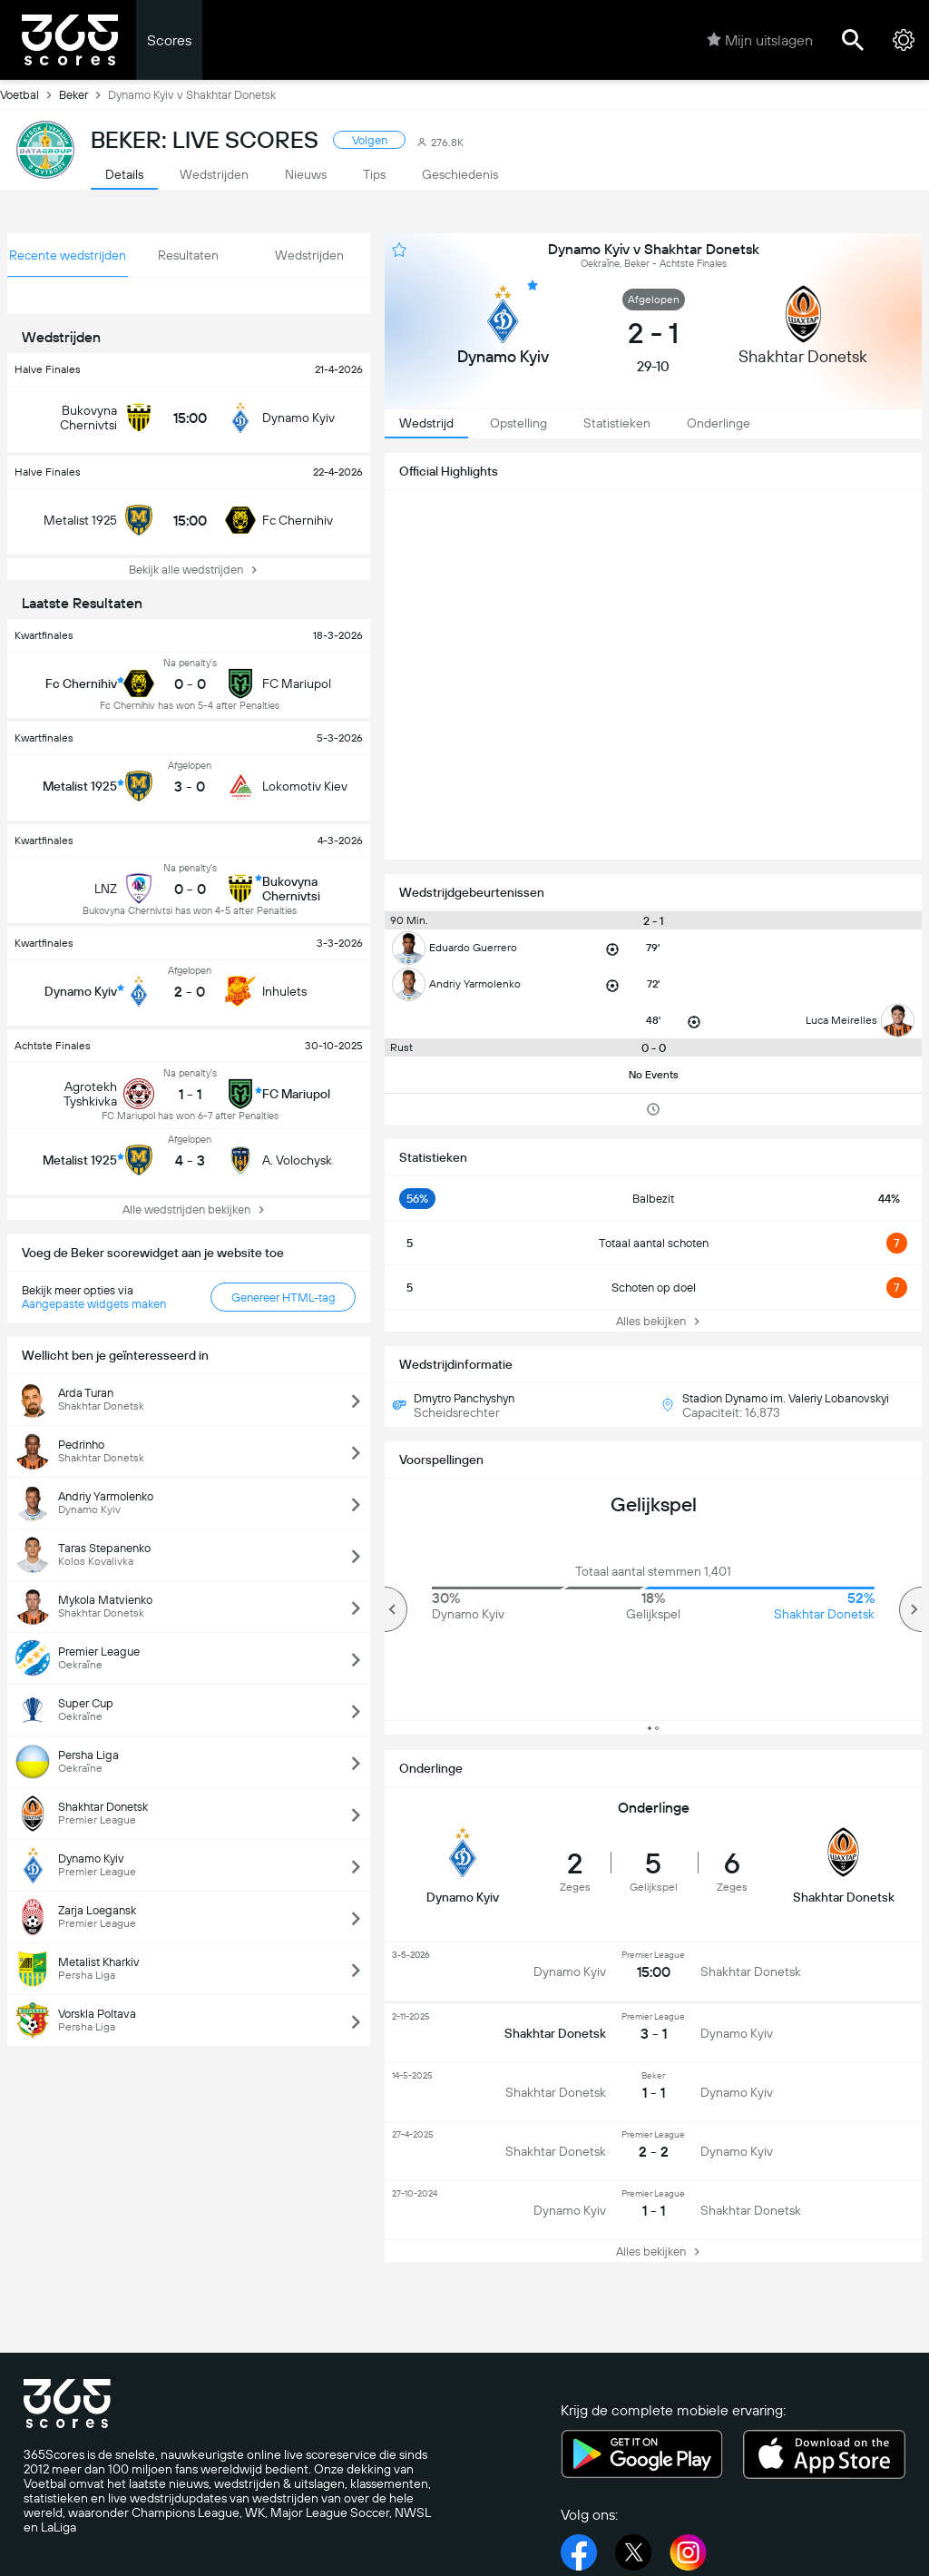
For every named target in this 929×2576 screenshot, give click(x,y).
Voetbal (29, 94)
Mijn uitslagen (760, 40)
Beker (83, 94)
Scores (169, 40)
